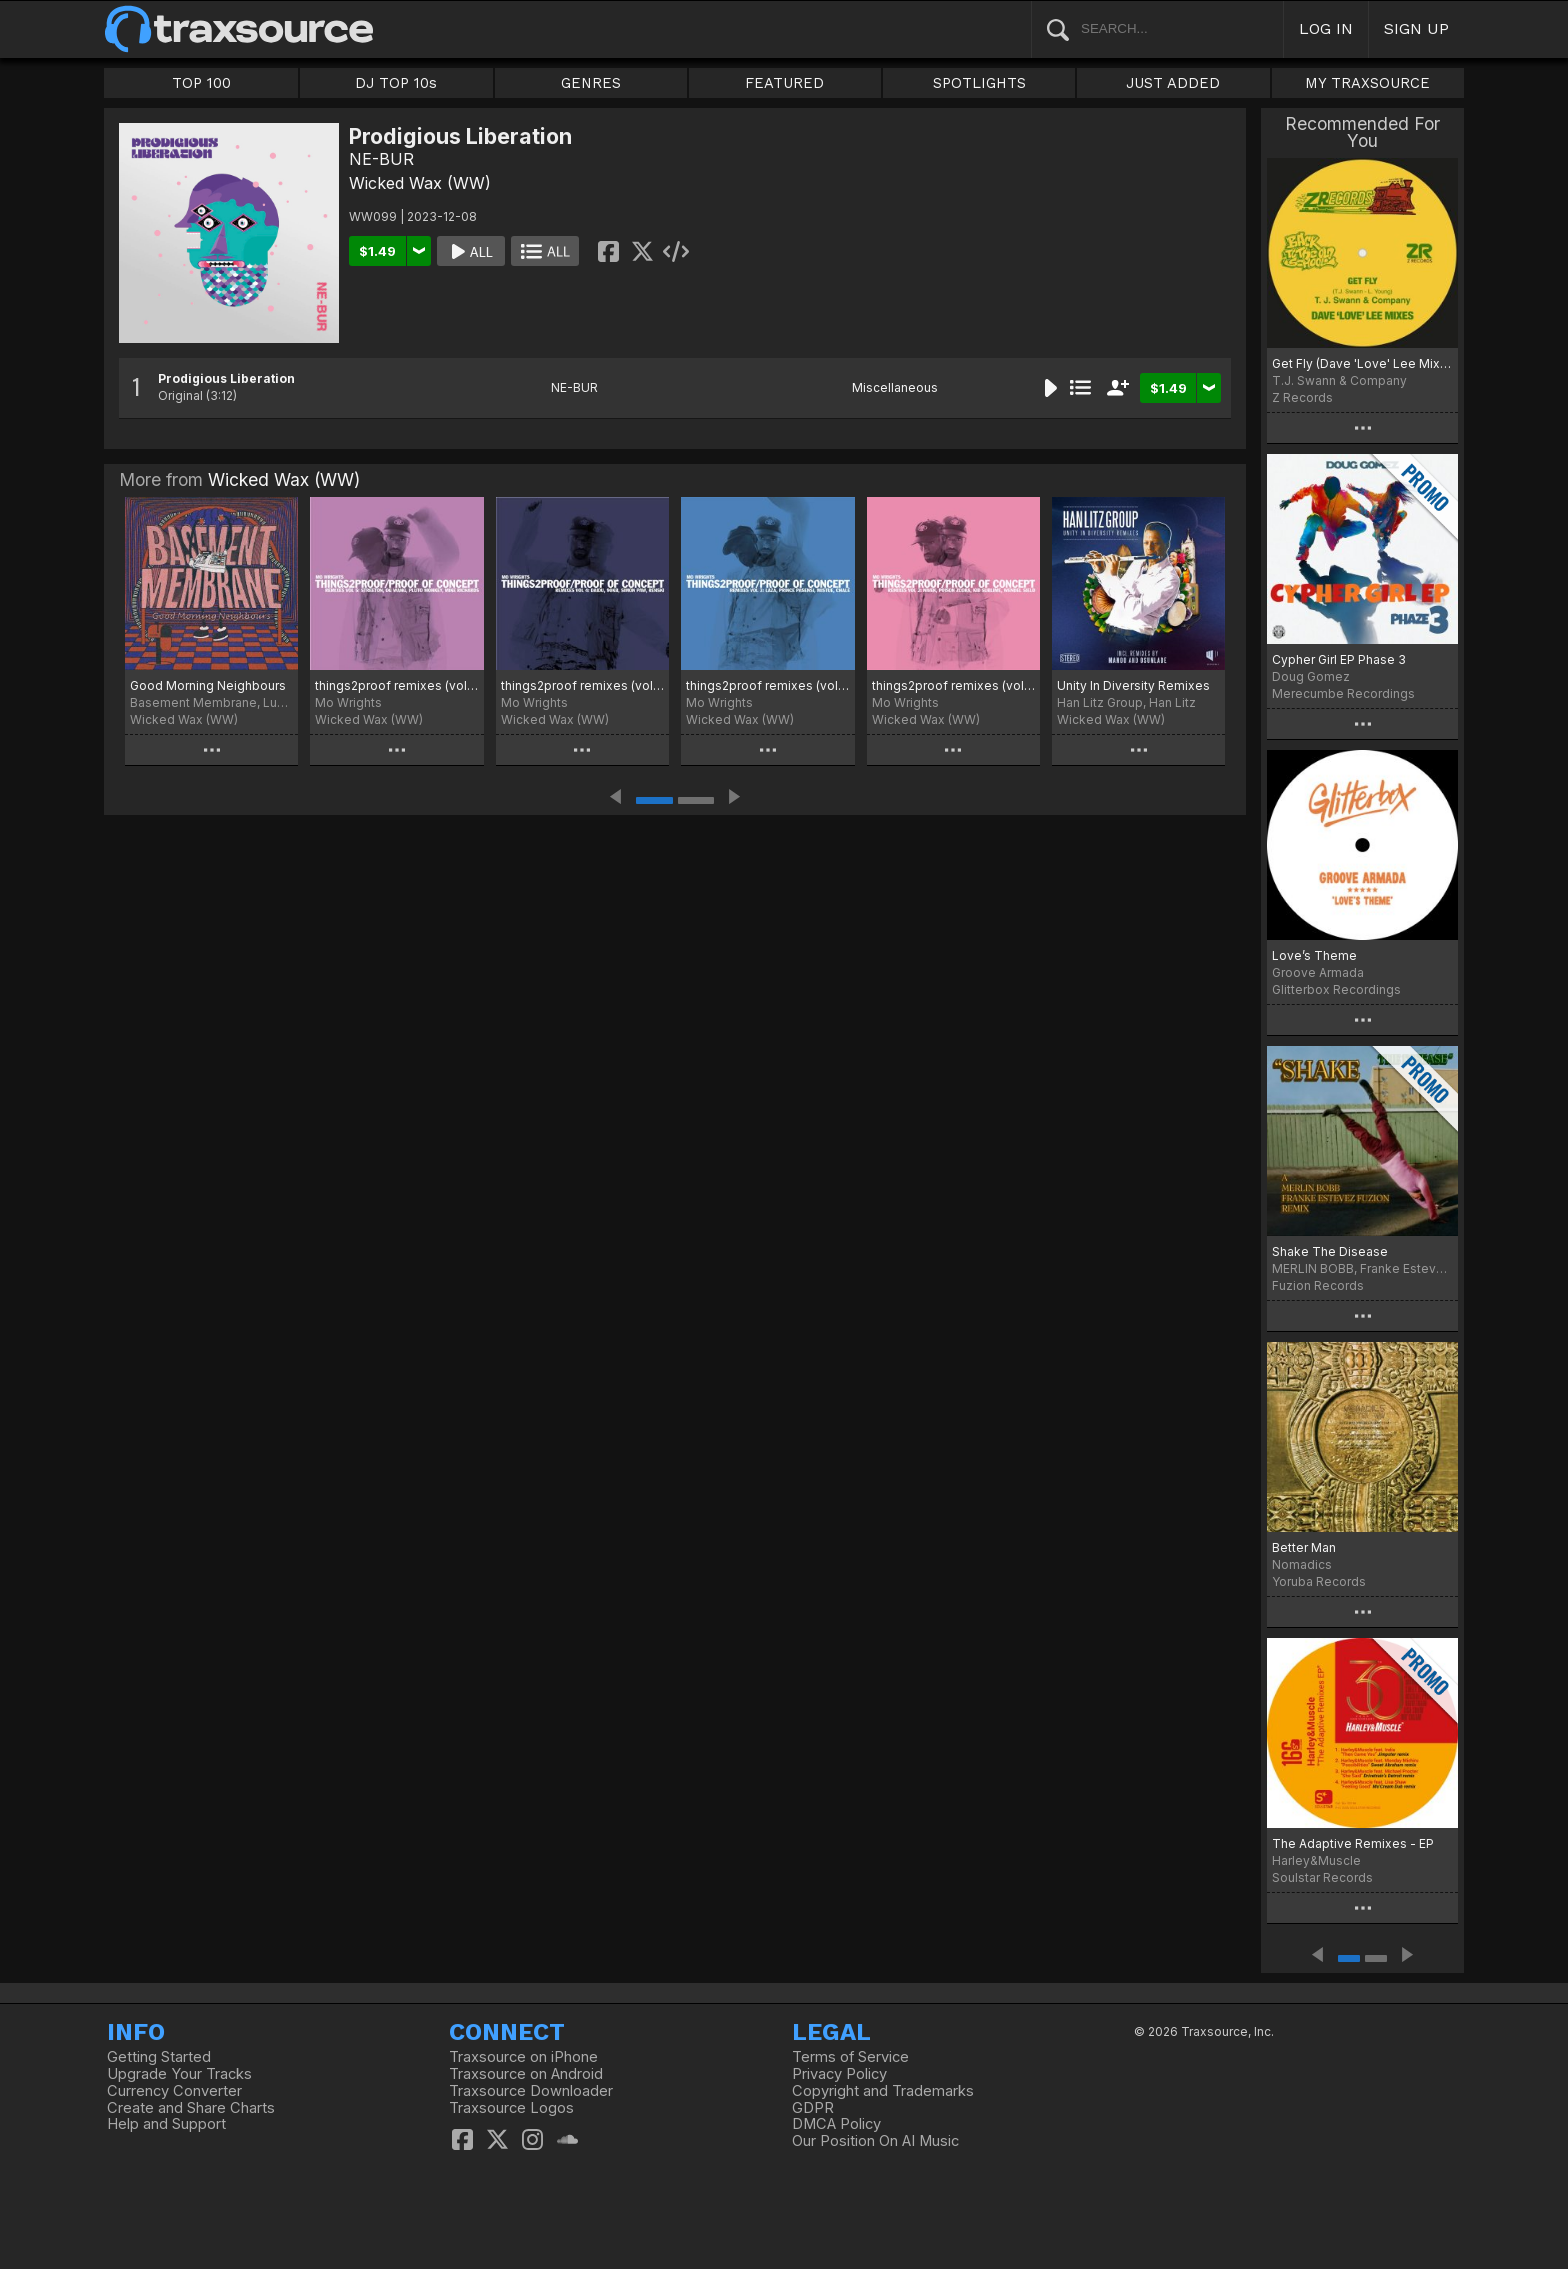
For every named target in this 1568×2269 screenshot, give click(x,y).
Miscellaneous (895, 387)
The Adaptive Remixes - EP (1353, 1843)
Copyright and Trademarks (883, 2091)
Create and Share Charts (191, 2108)
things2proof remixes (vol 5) (396, 685)
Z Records (1302, 397)
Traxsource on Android (526, 2074)
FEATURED (784, 83)
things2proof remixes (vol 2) (953, 685)
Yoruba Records (1319, 1581)
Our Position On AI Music (875, 2141)
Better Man (1304, 1547)
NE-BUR (381, 159)
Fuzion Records (1318, 1285)
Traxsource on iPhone (523, 2057)
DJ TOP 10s (396, 83)
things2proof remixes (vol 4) (582, 685)
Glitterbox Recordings (1336, 989)
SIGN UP (1416, 28)
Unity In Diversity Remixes (1133, 685)
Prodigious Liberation (226, 378)
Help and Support (166, 2124)
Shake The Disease (1330, 1251)
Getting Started (159, 2057)
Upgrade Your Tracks (179, 2074)
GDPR (813, 2108)
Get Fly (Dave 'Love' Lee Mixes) (1362, 363)
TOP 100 (201, 83)
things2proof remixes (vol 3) (767, 685)
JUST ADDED (1173, 83)
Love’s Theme (1314, 955)
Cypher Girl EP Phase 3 (1339, 659)
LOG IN (1326, 28)
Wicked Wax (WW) (420, 183)
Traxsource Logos (511, 2108)
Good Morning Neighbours (208, 685)
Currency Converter (174, 2091)
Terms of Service (850, 2057)
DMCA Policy (836, 2124)
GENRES (591, 83)
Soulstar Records (1322, 1877)
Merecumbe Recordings (1343, 693)
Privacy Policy (839, 2074)
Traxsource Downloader (531, 2091)
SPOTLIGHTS (979, 83)
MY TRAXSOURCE (1367, 83)
